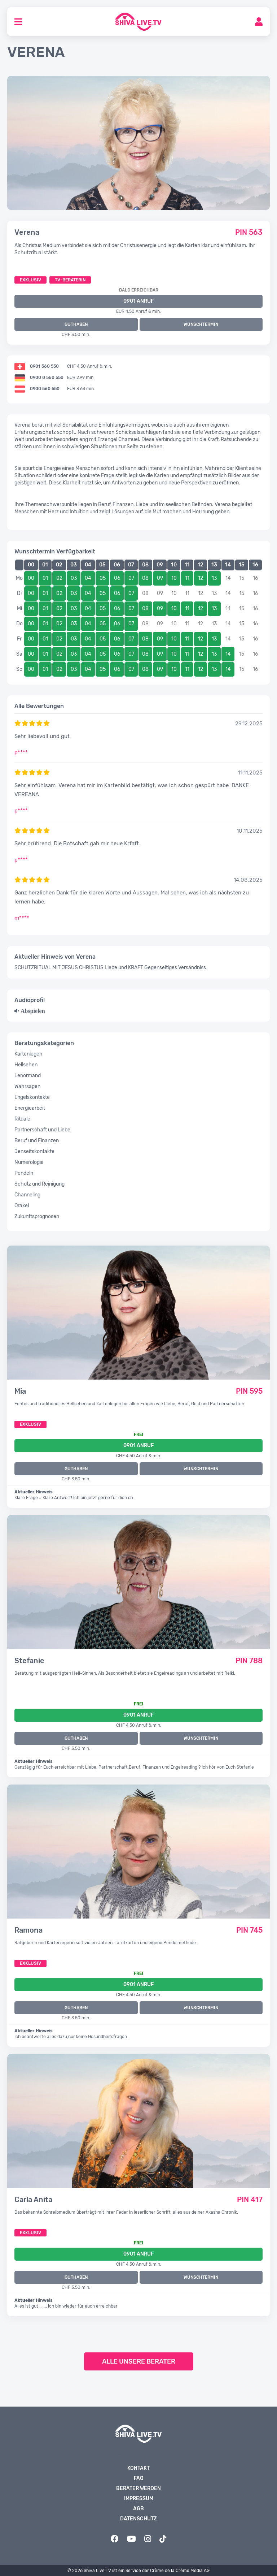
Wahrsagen (27, 1086)
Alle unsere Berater (138, 2361)
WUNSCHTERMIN (201, 324)
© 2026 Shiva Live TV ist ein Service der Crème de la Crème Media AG (138, 2570)
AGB (138, 2509)
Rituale (22, 1119)
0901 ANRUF (138, 301)
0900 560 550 (45, 388)
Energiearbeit (29, 1108)
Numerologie (29, 1162)
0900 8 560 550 (46, 377)
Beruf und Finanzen (36, 1141)
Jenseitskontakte (34, 1151)
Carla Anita (33, 2199)
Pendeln (23, 1173)
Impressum (138, 2498)
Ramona (28, 1930)
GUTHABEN (76, 324)
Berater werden (138, 2488)
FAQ (139, 2478)
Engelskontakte (32, 1097)
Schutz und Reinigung (39, 1184)
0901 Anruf (138, 1445)
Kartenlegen (28, 1054)
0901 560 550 (44, 366)
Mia (20, 1391)
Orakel (21, 1206)
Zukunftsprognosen (36, 1216)
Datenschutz (138, 2519)
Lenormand (27, 1076)
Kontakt (138, 2468)
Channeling (27, 1195)
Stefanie (29, 1660)
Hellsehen (26, 1065)
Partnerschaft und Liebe (42, 1130)
